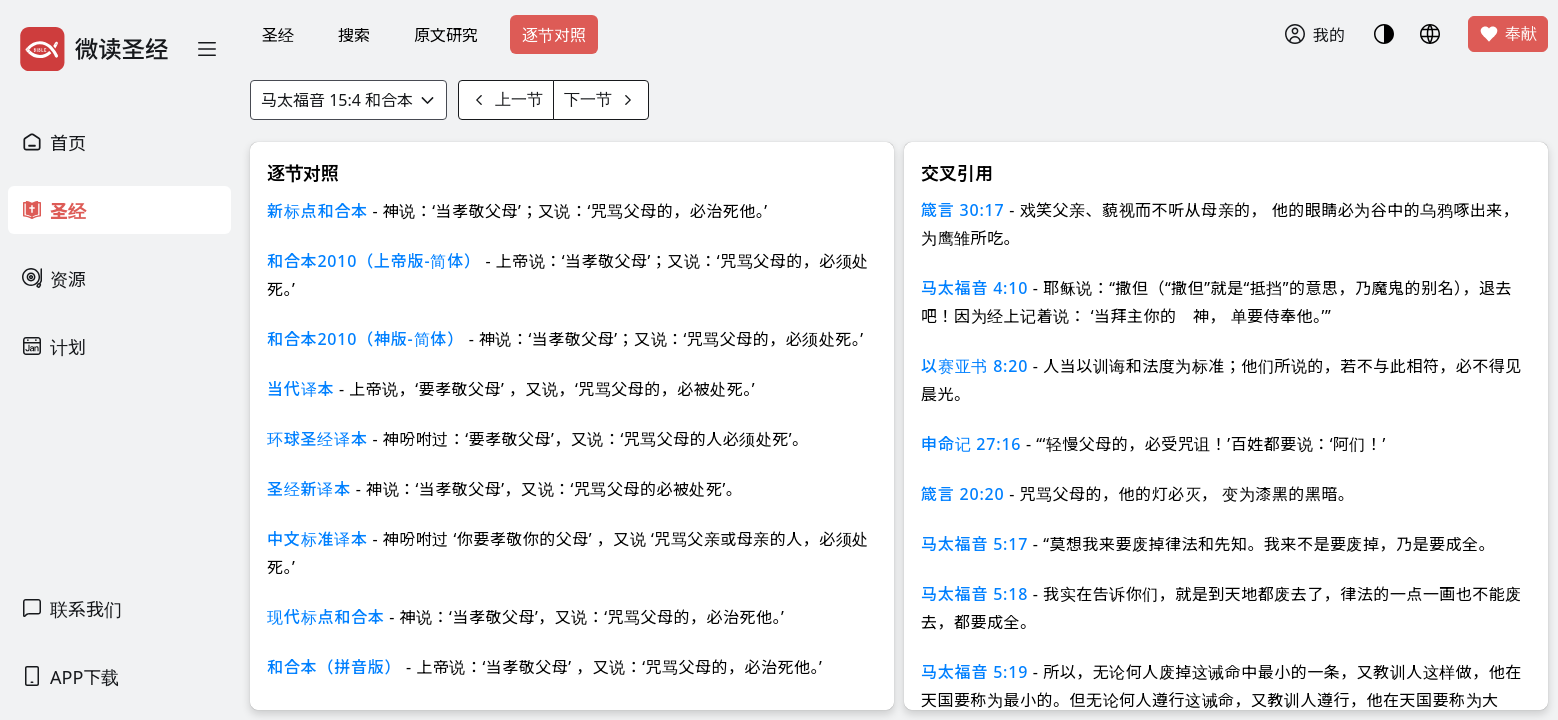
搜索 (354, 35)
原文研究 (446, 35)
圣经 (278, 35)
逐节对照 (554, 35)
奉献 (1508, 34)
